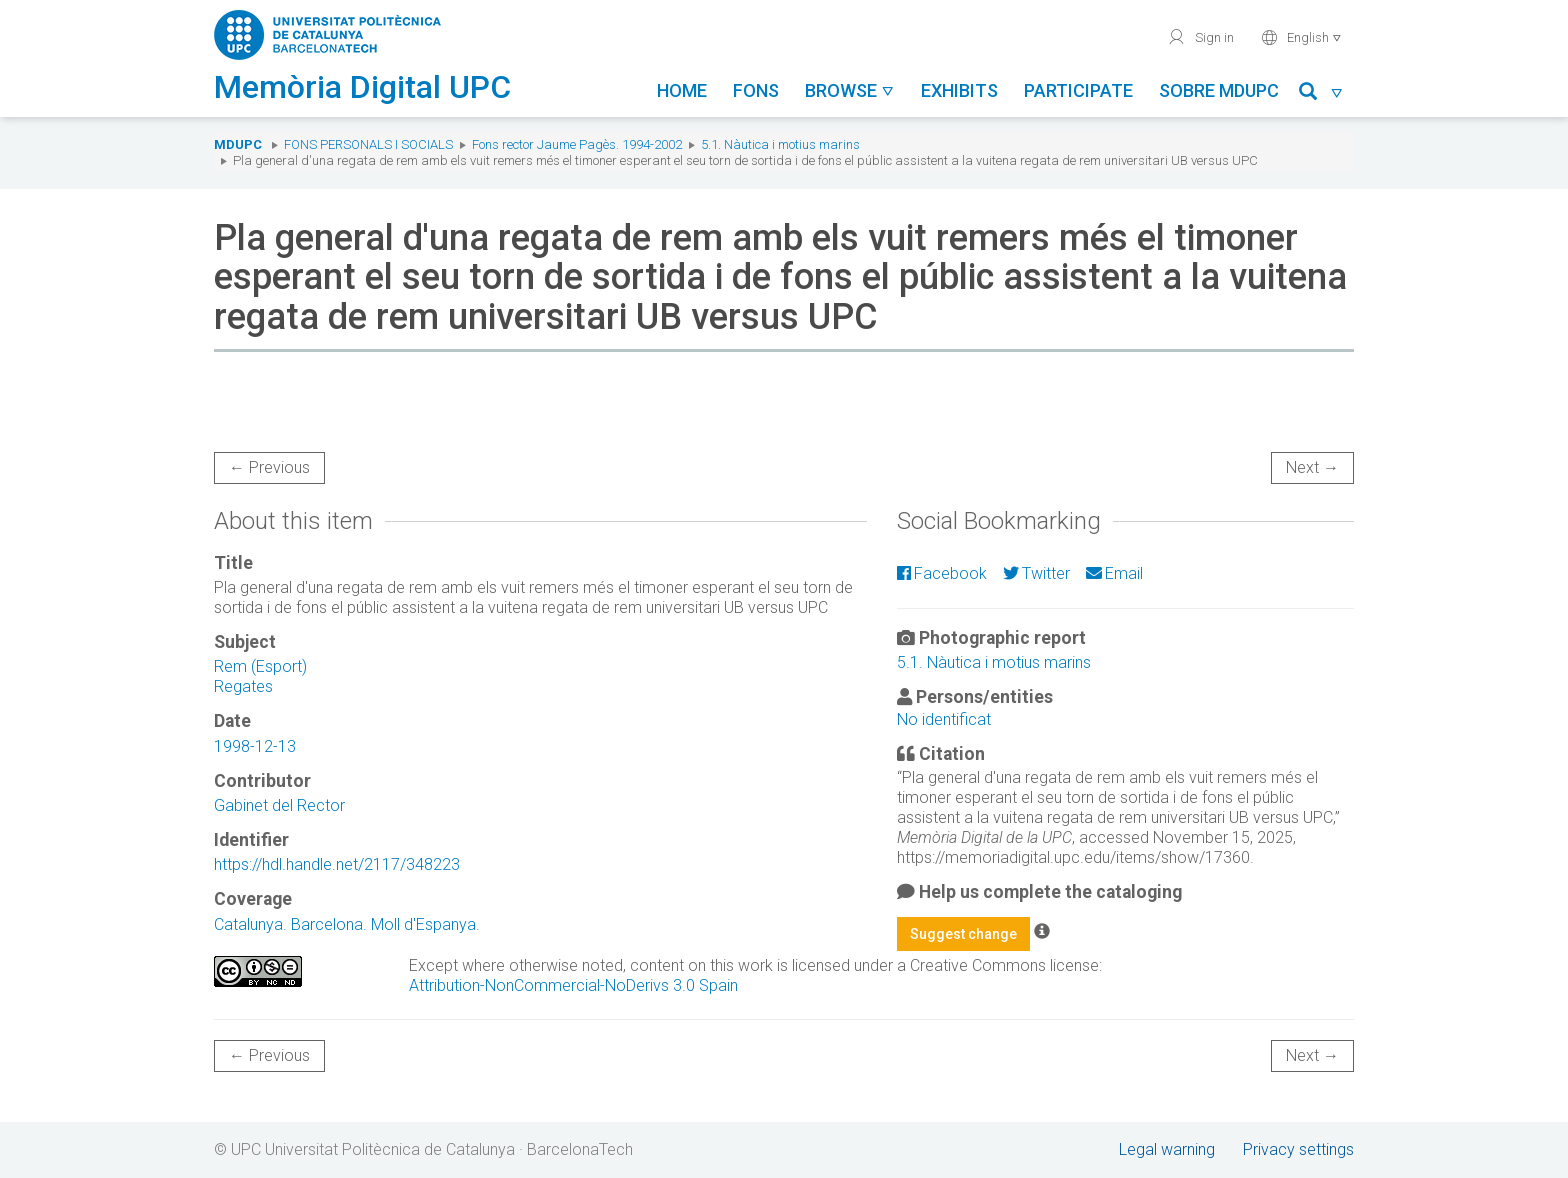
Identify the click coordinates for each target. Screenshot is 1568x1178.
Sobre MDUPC (1219, 90)
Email (1114, 573)
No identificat (944, 719)
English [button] (1301, 37)
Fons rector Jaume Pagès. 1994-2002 (577, 144)
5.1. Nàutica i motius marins (780, 144)
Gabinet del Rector (279, 805)
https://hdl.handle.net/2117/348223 (337, 864)
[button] (1321, 94)
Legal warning (1167, 1149)
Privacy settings (1298, 1149)
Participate (1078, 90)
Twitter (1036, 573)
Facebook (942, 573)
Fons (756, 90)
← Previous (269, 467)
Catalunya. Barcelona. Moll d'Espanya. (347, 924)
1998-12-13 (255, 746)
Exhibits (959, 90)
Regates (243, 686)
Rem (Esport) (260, 666)
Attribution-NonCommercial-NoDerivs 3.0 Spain (573, 985)
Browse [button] (850, 90)
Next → (1312, 467)
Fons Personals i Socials (368, 144)
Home (682, 90)
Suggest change (963, 934)
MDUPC (238, 144)
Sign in (1200, 37)
